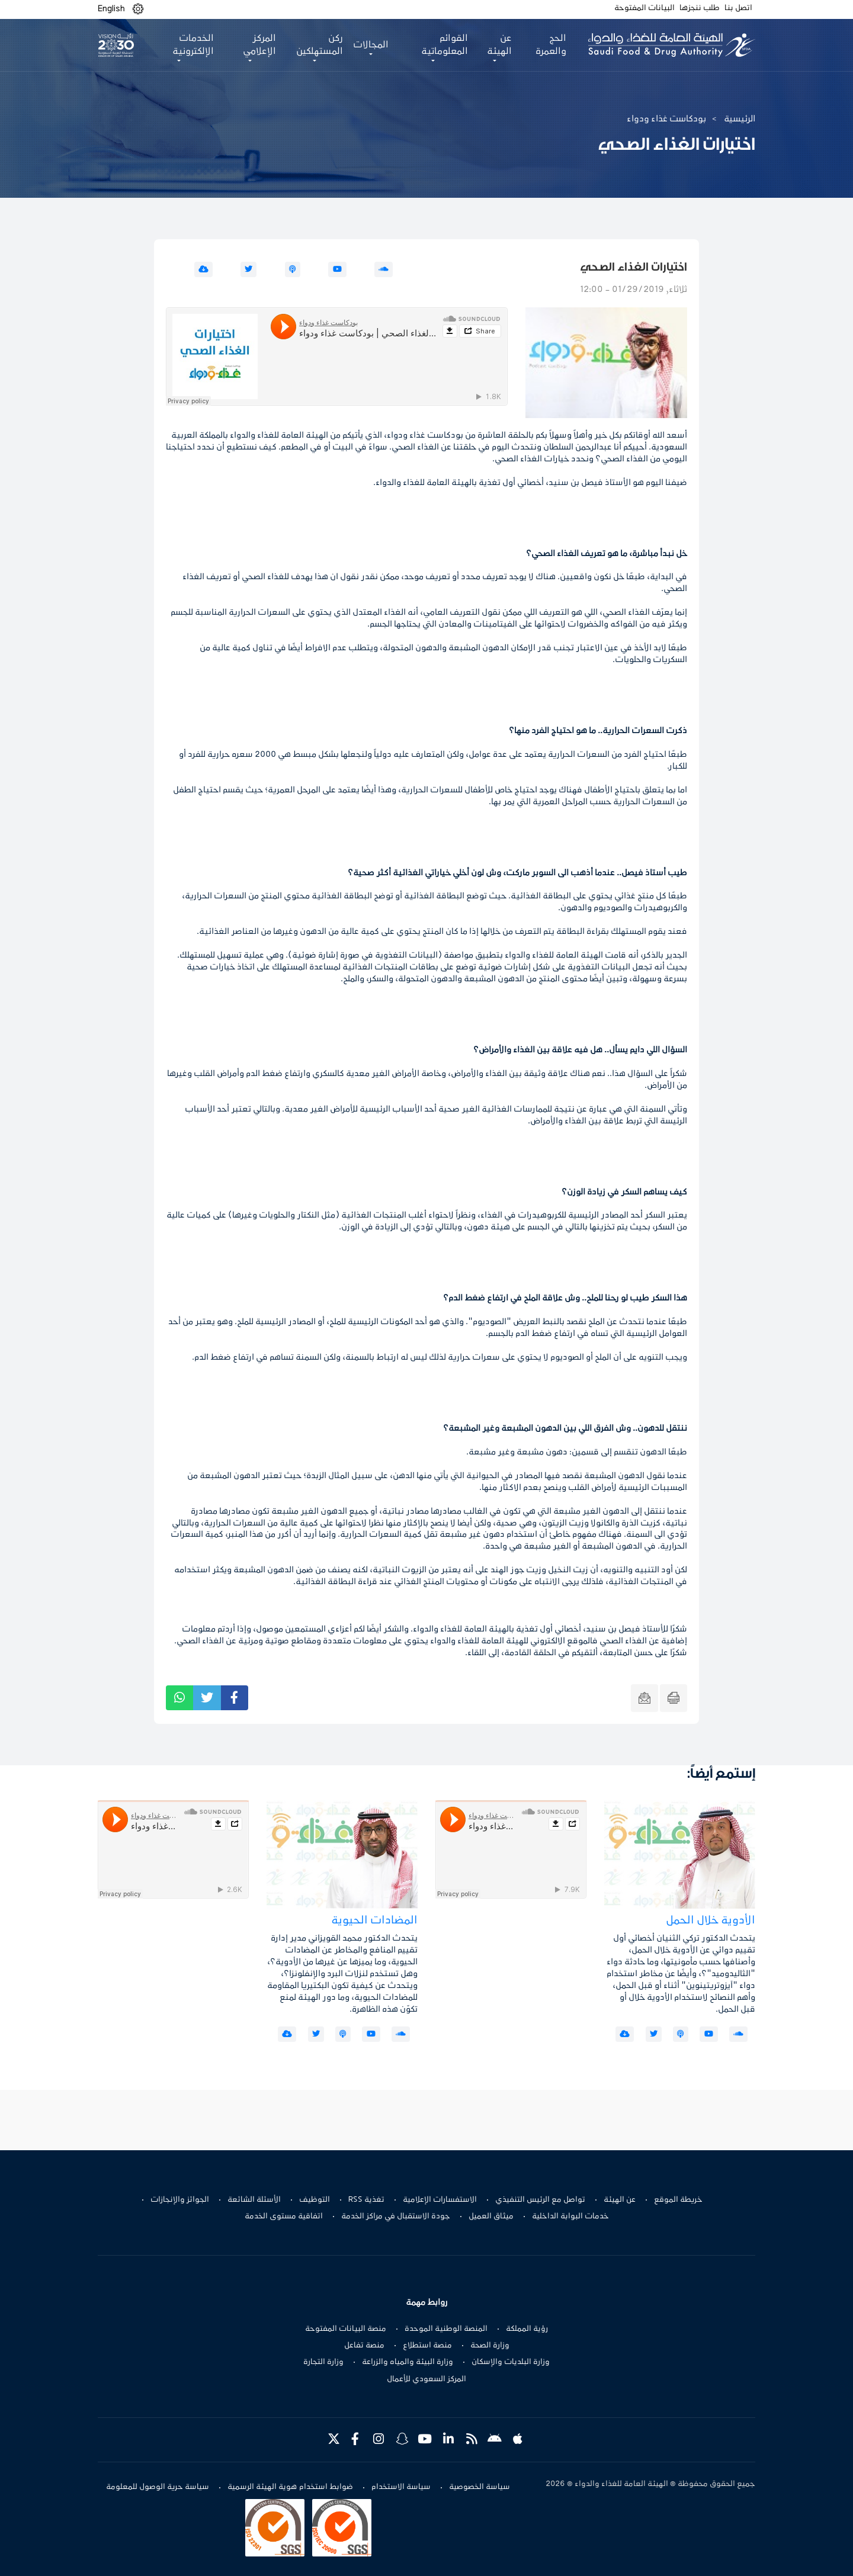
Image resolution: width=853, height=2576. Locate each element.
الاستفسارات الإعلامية (440, 2200)
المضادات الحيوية (374, 1921)
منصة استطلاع (427, 2345)
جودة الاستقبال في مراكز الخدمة (395, 2216)
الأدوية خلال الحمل (710, 1921)
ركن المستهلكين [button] (319, 45)
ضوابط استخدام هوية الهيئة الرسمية (290, 2487)
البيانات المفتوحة (644, 8)
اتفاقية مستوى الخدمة (284, 2216)
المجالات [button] (371, 45)
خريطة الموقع (678, 2200)
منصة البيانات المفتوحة (345, 2329)
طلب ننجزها (699, 8)
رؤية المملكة (527, 2329)
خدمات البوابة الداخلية (570, 2216)
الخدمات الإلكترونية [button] (193, 45)
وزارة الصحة (489, 2345)
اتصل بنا (738, 8)
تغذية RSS (366, 2200)
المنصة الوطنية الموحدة (446, 2329)
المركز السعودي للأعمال (426, 2379)
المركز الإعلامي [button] (259, 45)
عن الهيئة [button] (499, 45)
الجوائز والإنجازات (179, 2200)
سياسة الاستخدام (401, 2487)
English (111, 9)
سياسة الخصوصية (479, 2487)
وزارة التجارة (323, 2362)
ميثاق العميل (491, 2216)
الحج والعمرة (550, 45)
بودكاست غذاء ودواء (666, 119)
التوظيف (314, 2200)
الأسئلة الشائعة (254, 2200)
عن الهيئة (620, 2200)
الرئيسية (739, 119)
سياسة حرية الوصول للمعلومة (157, 2487)
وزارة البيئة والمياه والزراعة (407, 2362)
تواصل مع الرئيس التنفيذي (540, 2200)
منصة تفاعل (364, 2345)
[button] (138, 9)
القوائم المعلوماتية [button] (444, 45)
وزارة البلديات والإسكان (511, 2362)
